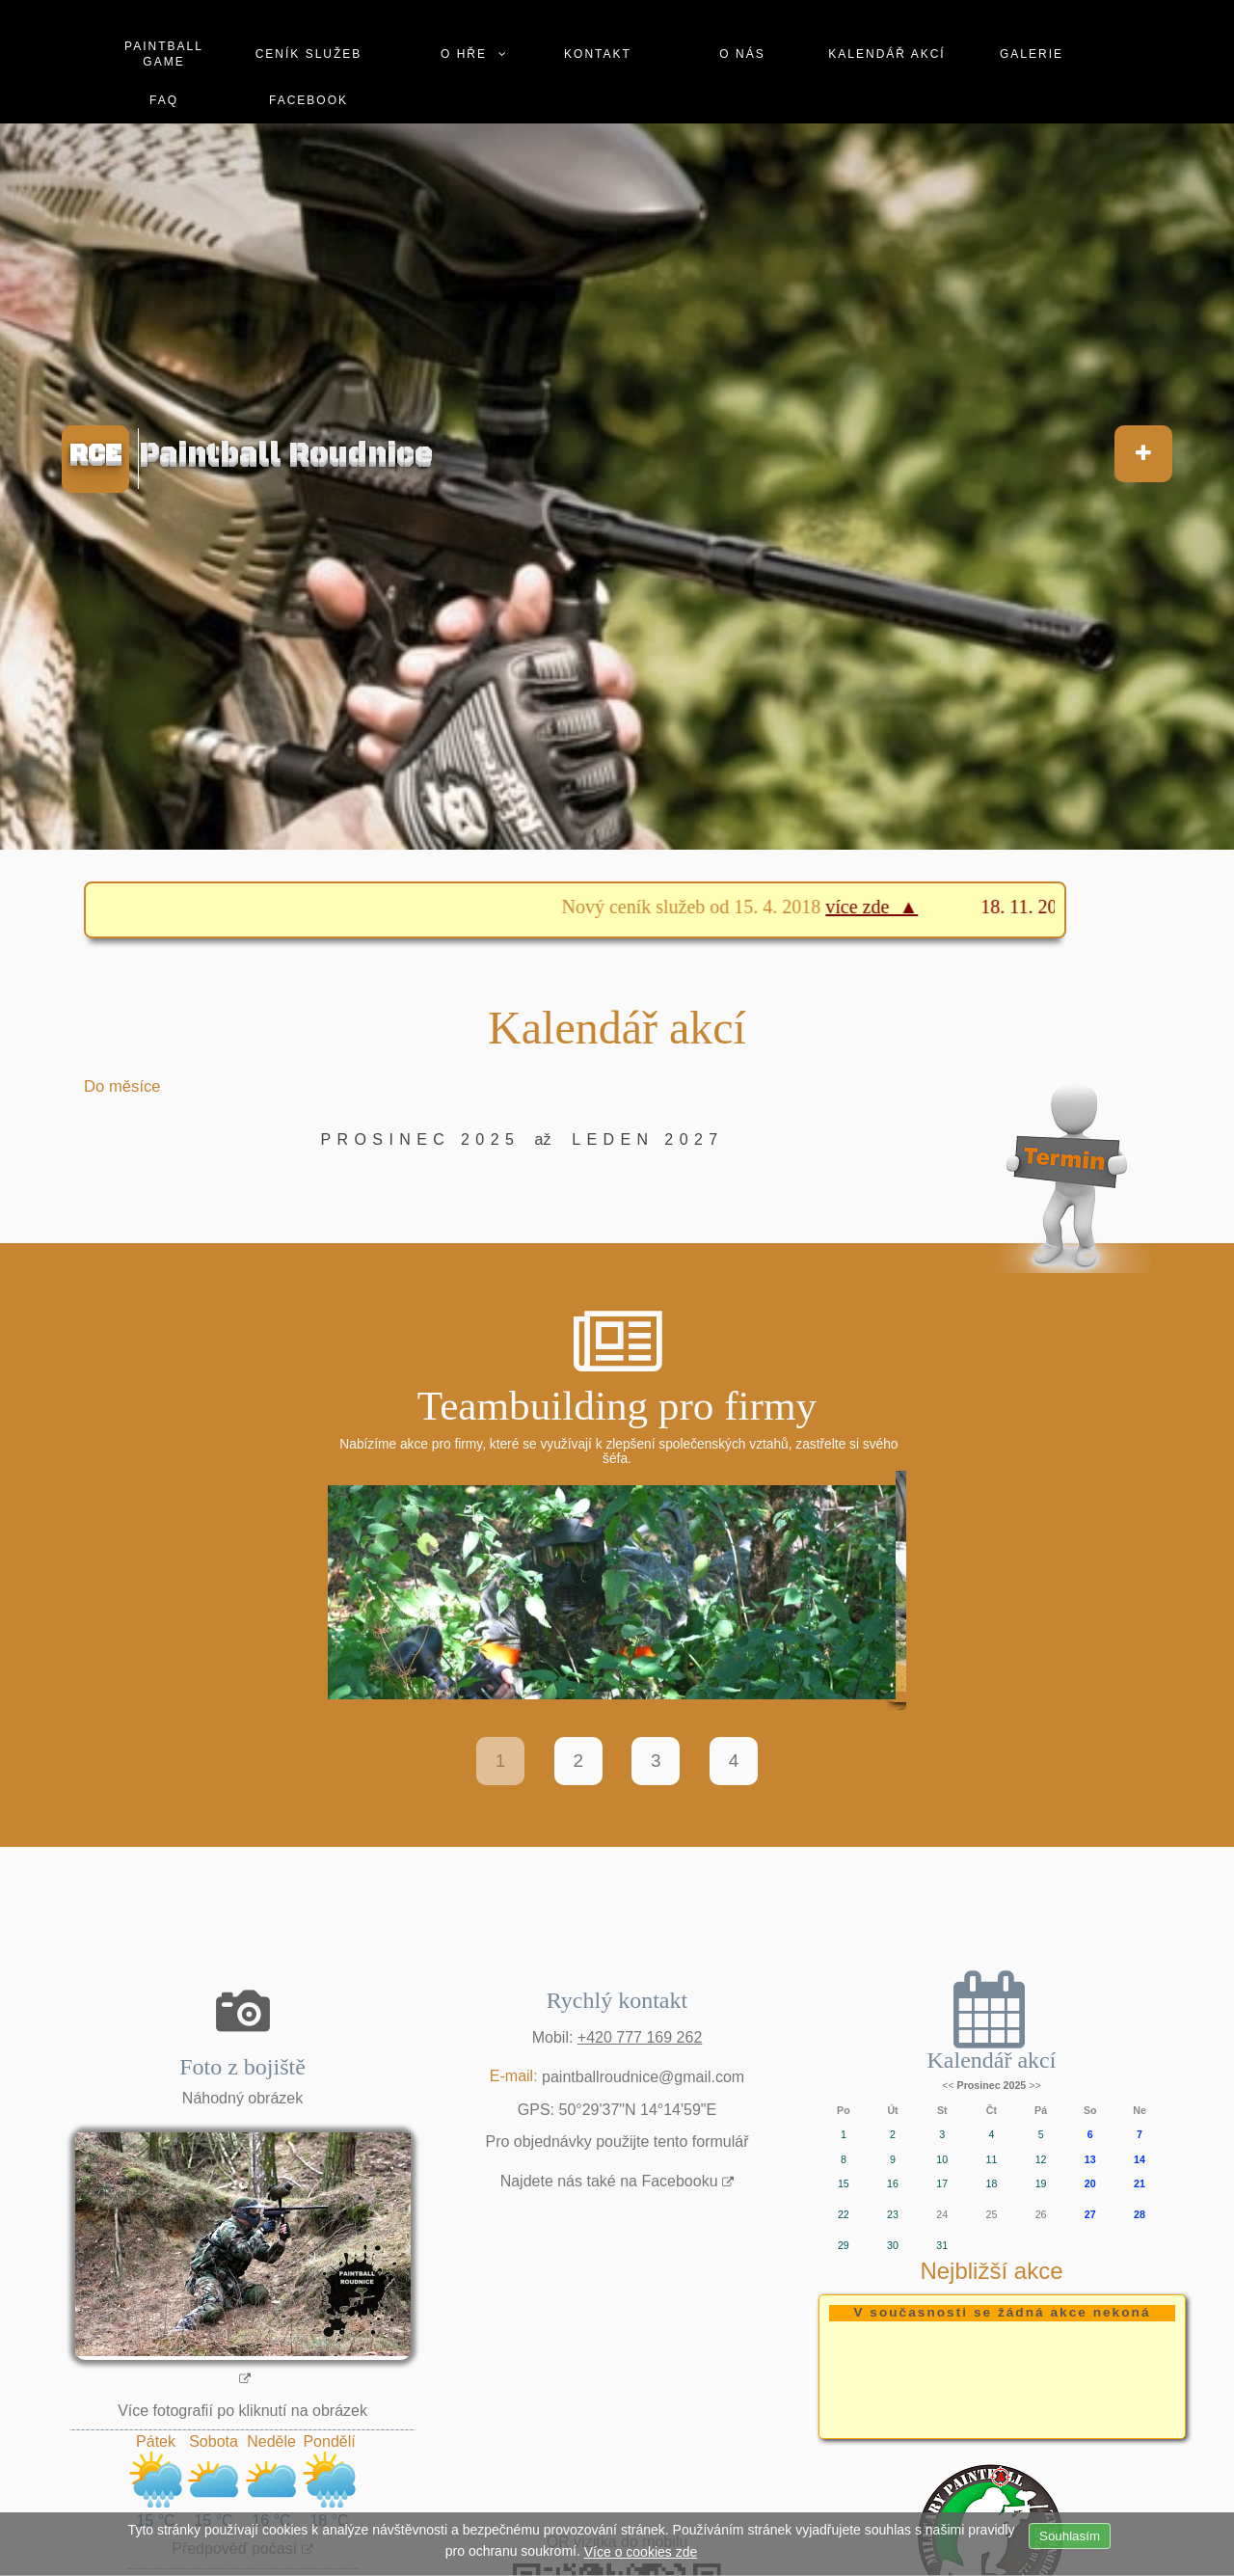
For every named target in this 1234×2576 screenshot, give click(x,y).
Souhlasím (1069, 2536)
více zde (879, 906)
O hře (464, 54)
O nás (742, 54)
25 (991, 2217)
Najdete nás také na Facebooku (609, 2184)
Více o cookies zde (641, 2552)
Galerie (1031, 54)
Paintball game (163, 54)
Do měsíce (122, 1086)
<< (947, 2088)
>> (1034, 2088)
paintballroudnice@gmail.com (643, 2079)
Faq (163, 100)
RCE (95, 454)
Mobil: (617, 2040)
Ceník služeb (308, 54)
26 (1041, 2217)
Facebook (308, 100)
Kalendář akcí (886, 54)
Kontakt (597, 54)
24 (942, 2217)
